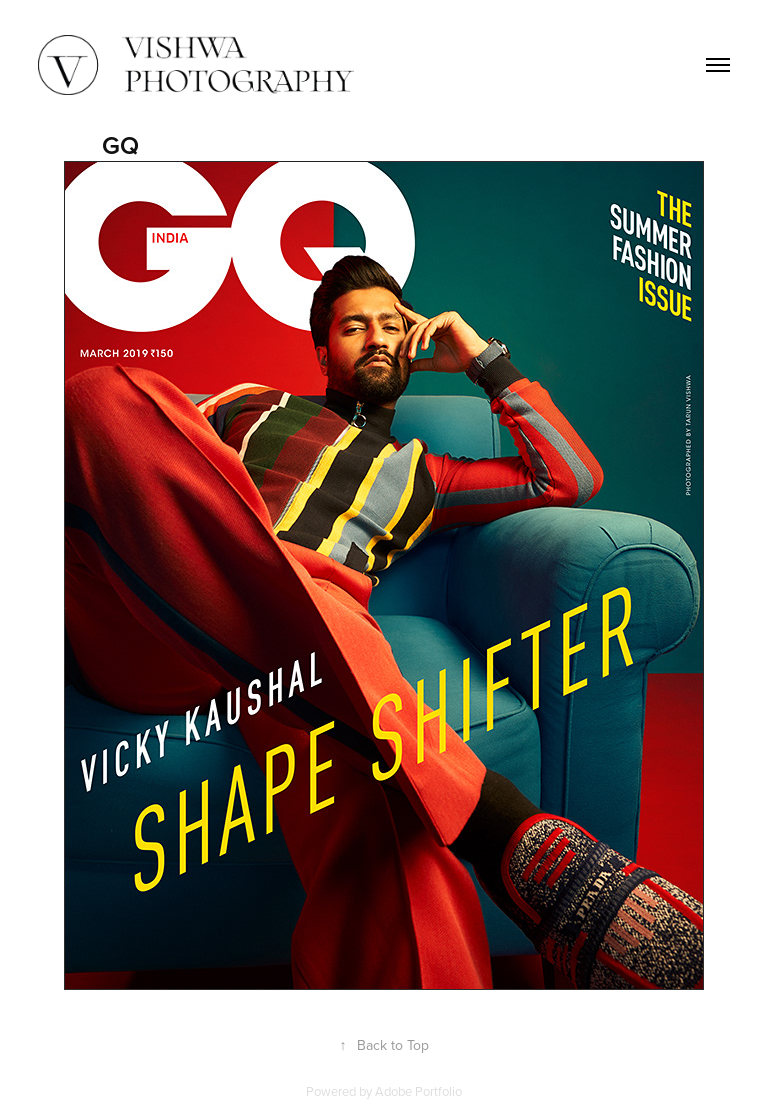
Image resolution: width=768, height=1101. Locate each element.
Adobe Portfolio (418, 1091)
